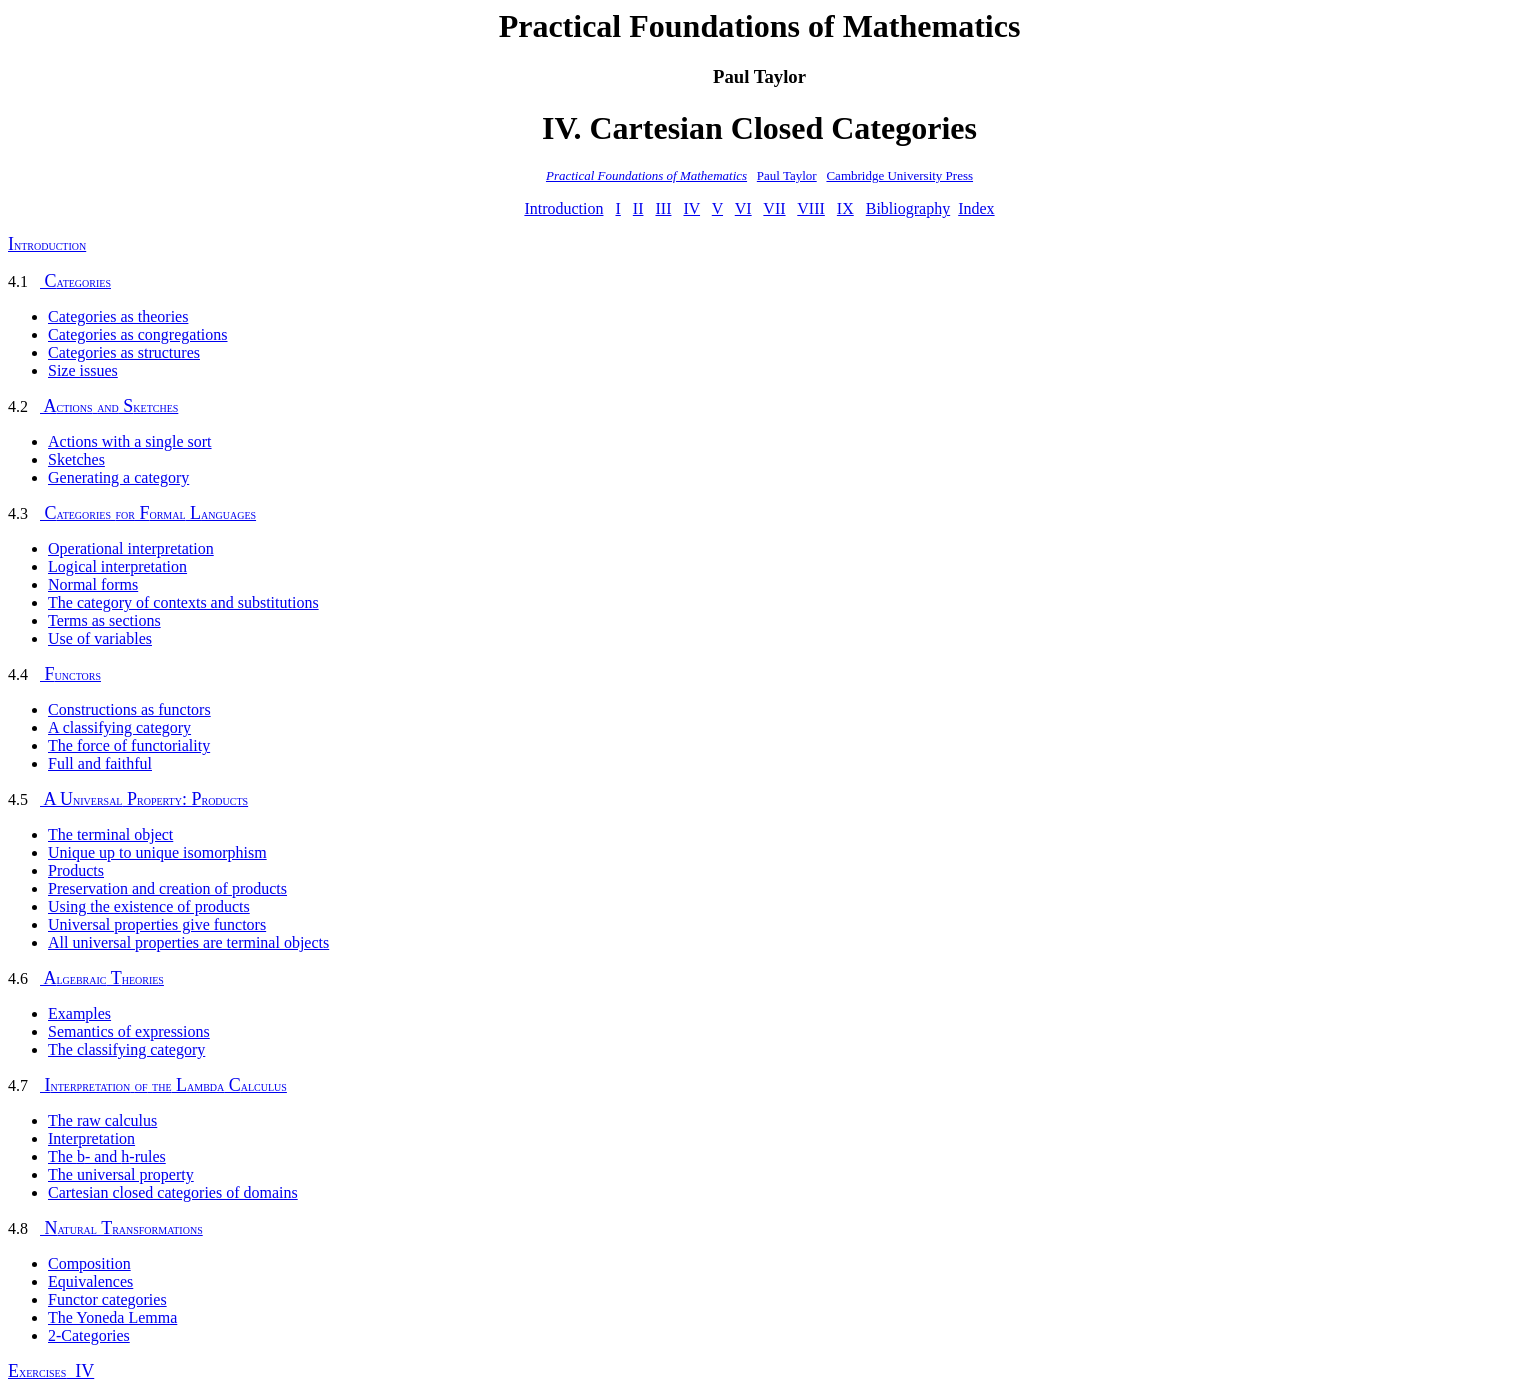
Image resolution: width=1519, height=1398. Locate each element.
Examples (79, 1013)
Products (76, 870)
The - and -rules (107, 1156)
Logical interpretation (117, 566)
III (663, 208)
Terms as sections (104, 620)
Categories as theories (118, 316)
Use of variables (100, 638)
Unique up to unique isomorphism (157, 852)
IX (845, 208)
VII (774, 208)
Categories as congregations (138, 334)
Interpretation (91, 1138)
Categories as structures (124, 352)
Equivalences (90, 1281)
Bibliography (908, 208)
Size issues (83, 370)
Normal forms (93, 584)
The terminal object (110, 834)
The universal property (121, 1174)
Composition (89, 1263)
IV (691, 208)
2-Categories (89, 1335)
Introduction (563, 208)
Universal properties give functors (157, 924)
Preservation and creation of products (167, 888)
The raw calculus (102, 1120)
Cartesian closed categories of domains (173, 1192)
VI (743, 208)
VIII (811, 208)
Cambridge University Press (899, 175)
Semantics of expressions (129, 1031)
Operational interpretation (131, 548)
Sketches (76, 459)
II (638, 208)
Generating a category (118, 477)
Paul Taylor (787, 175)
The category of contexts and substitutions (183, 602)
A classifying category (119, 727)
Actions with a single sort (130, 441)
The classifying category (126, 1049)
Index (976, 208)
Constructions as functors (129, 709)
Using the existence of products (149, 906)
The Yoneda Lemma (112, 1317)
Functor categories (107, 1299)
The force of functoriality (129, 745)
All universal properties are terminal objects (188, 942)
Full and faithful (100, 763)
